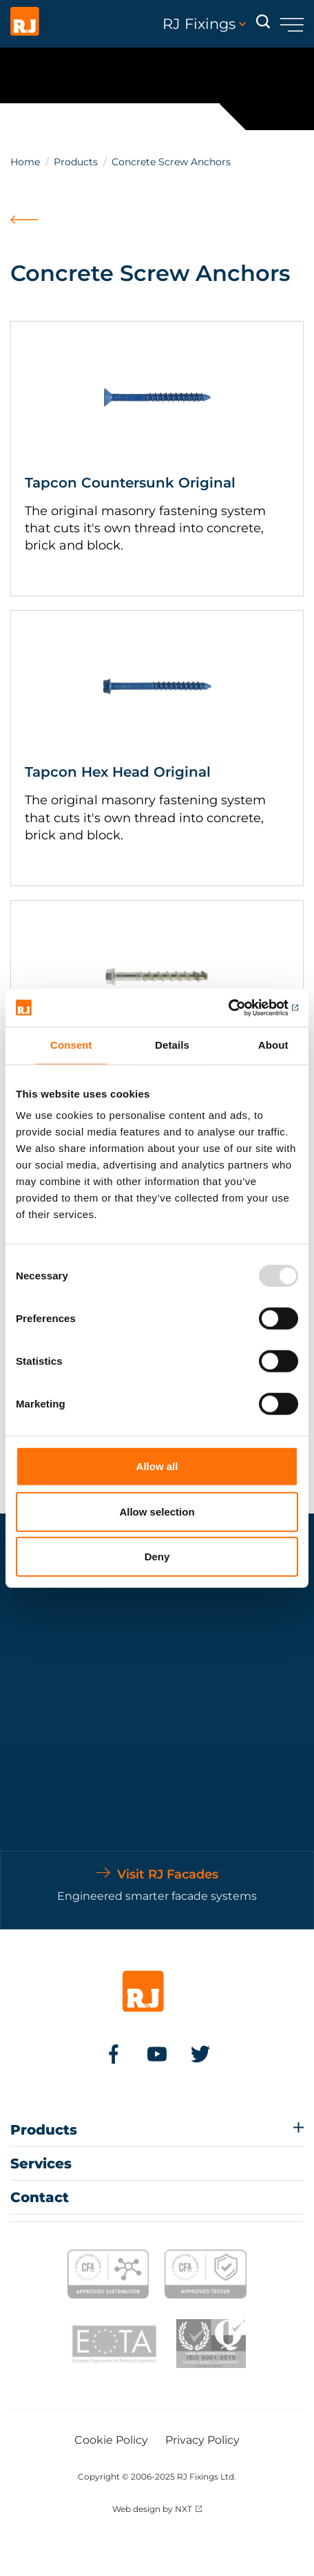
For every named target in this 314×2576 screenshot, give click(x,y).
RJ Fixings (204, 24)
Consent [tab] (71, 1045)
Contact (39, 2197)
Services (41, 2163)
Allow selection (156, 1511)
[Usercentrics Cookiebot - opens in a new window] (238, 1007)
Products (76, 162)
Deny (157, 1556)
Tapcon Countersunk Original (130, 482)
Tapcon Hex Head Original (118, 772)
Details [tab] (172, 1045)
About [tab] (273, 1045)
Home (25, 162)
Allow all (157, 1466)
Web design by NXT (152, 2509)
